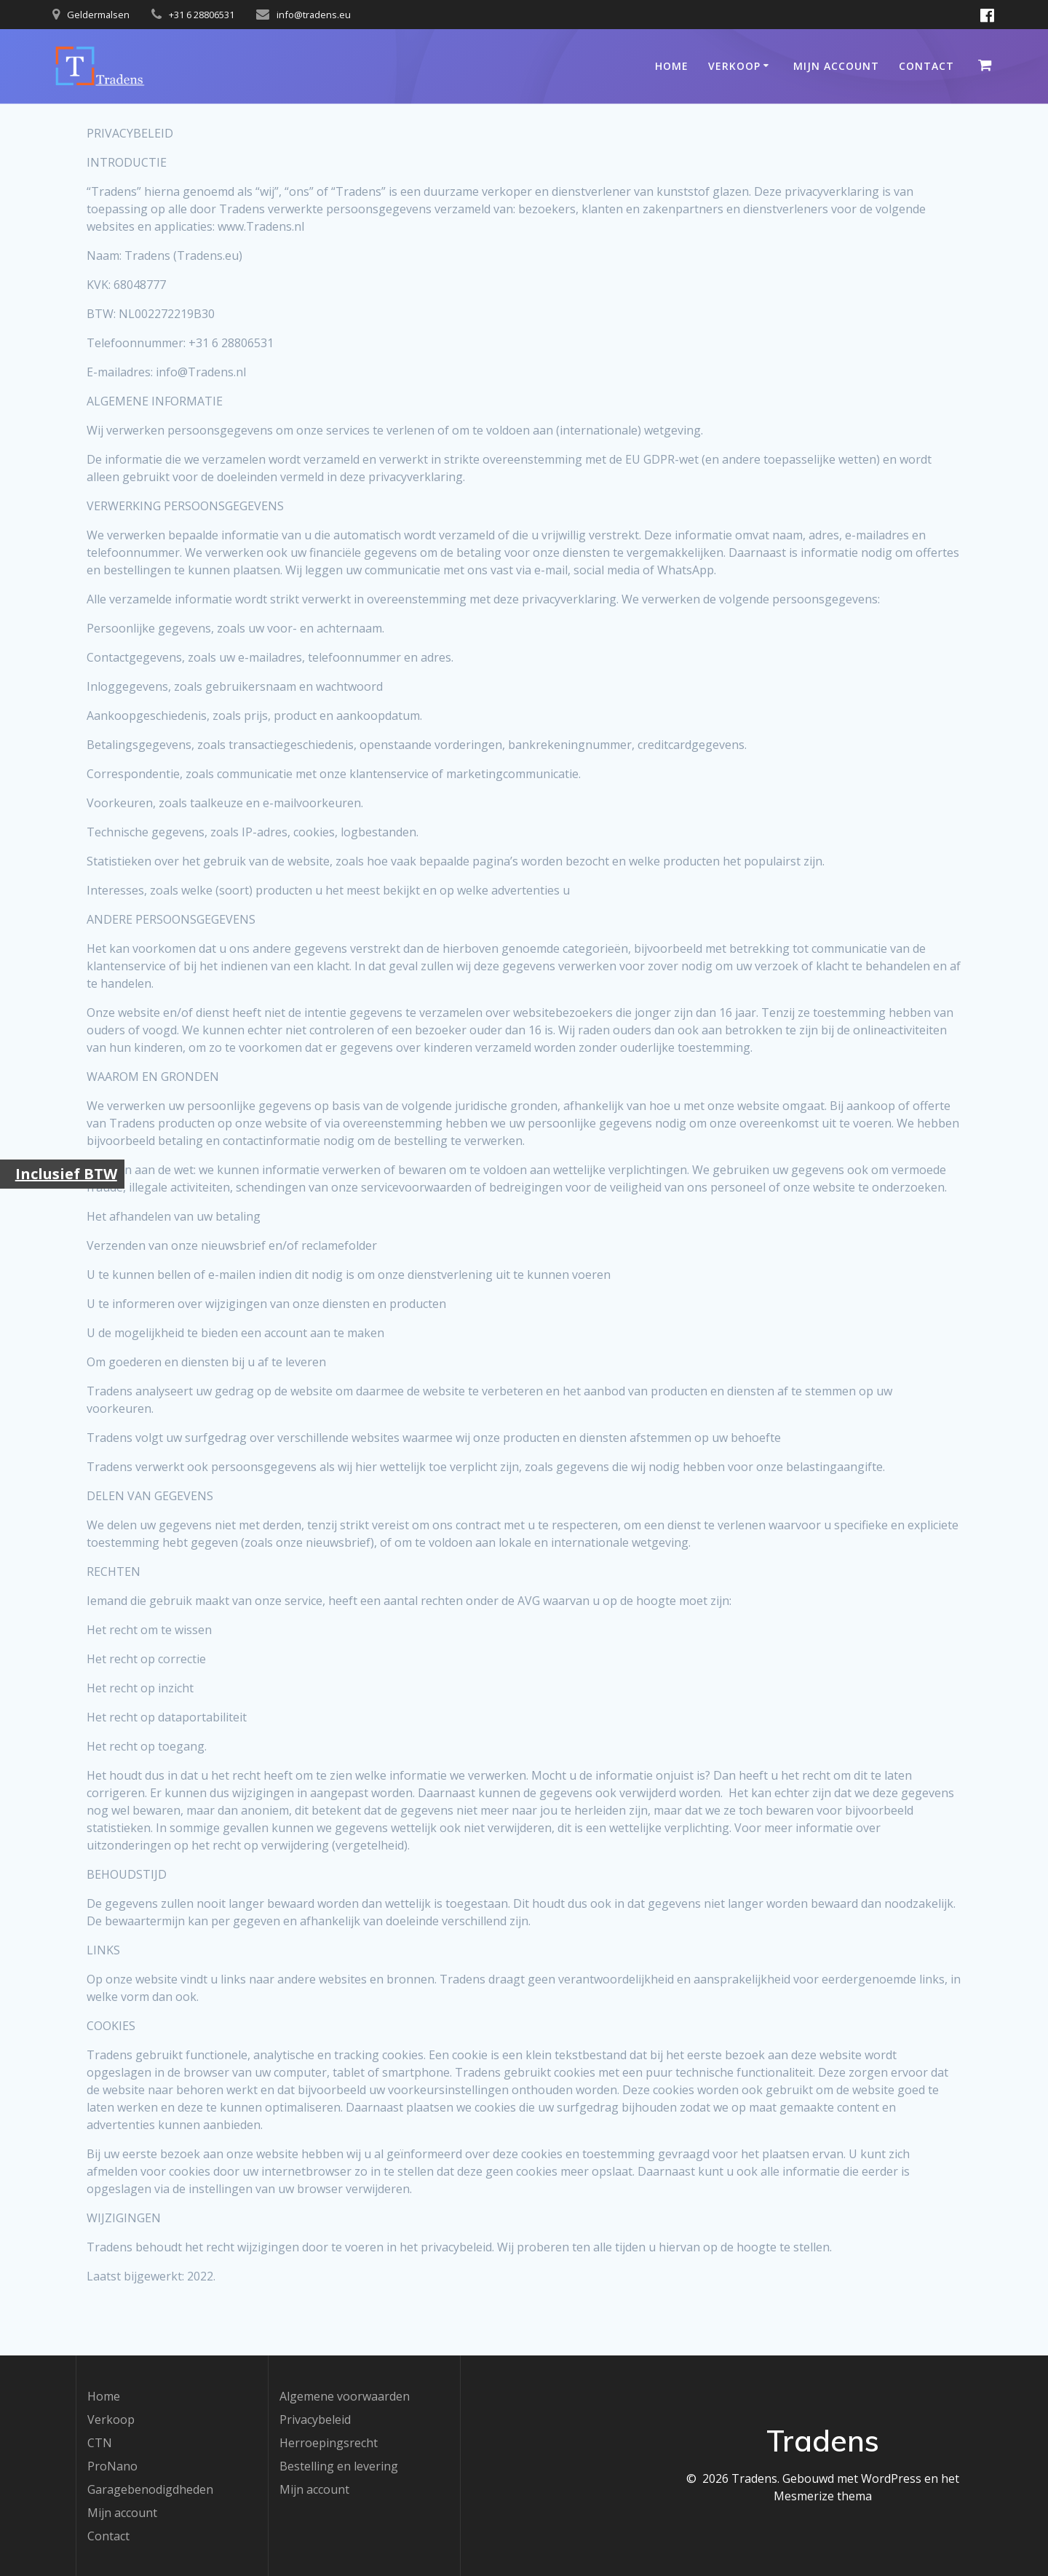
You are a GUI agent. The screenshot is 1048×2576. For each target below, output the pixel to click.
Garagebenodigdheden (150, 2489)
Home (671, 66)
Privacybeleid (315, 2419)
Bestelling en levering (338, 2466)
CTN (99, 2443)
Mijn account (836, 66)
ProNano (112, 2466)
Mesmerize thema (823, 2496)
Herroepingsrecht (328, 2443)
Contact (926, 66)
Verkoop (734, 66)
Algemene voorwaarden (344, 2396)
